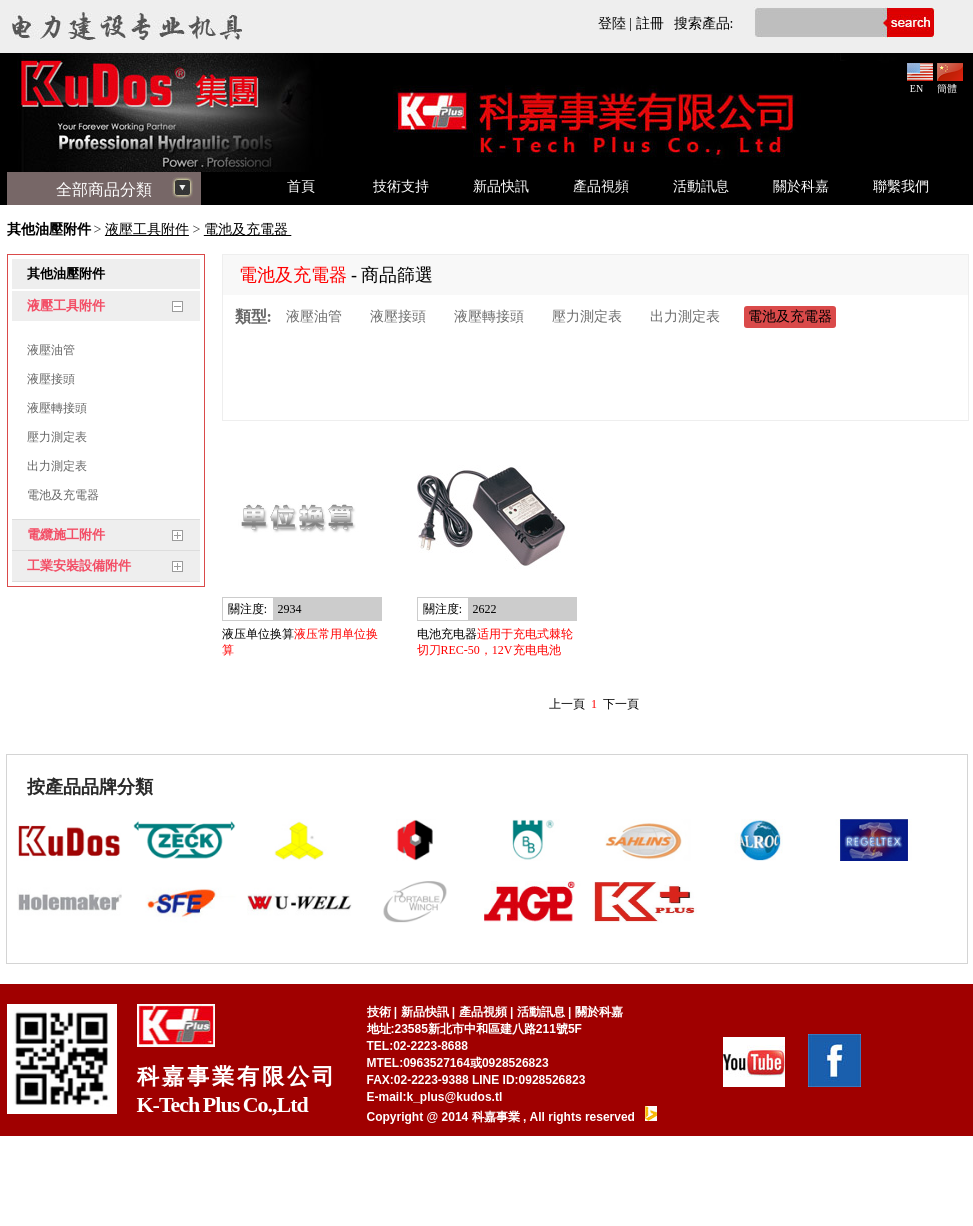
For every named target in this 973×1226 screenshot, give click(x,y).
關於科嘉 (801, 186)
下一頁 (621, 704)
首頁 (301, 186)
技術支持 (401, 186)
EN (920, 83)
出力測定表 (57, 466)
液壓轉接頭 (57, 408)
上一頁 (567, 704)
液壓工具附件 (147, 229)
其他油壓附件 (49, 229)
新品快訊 (501, 186)
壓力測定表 (57, 437)
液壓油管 (51, 350)
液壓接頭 (51, 379)
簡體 (950, 83)
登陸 (612, 23)
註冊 (650, 23)
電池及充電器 (248, 229)
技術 (379, 1012)
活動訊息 (701, 186)
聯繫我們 (901, 186)
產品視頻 (601, 186)
